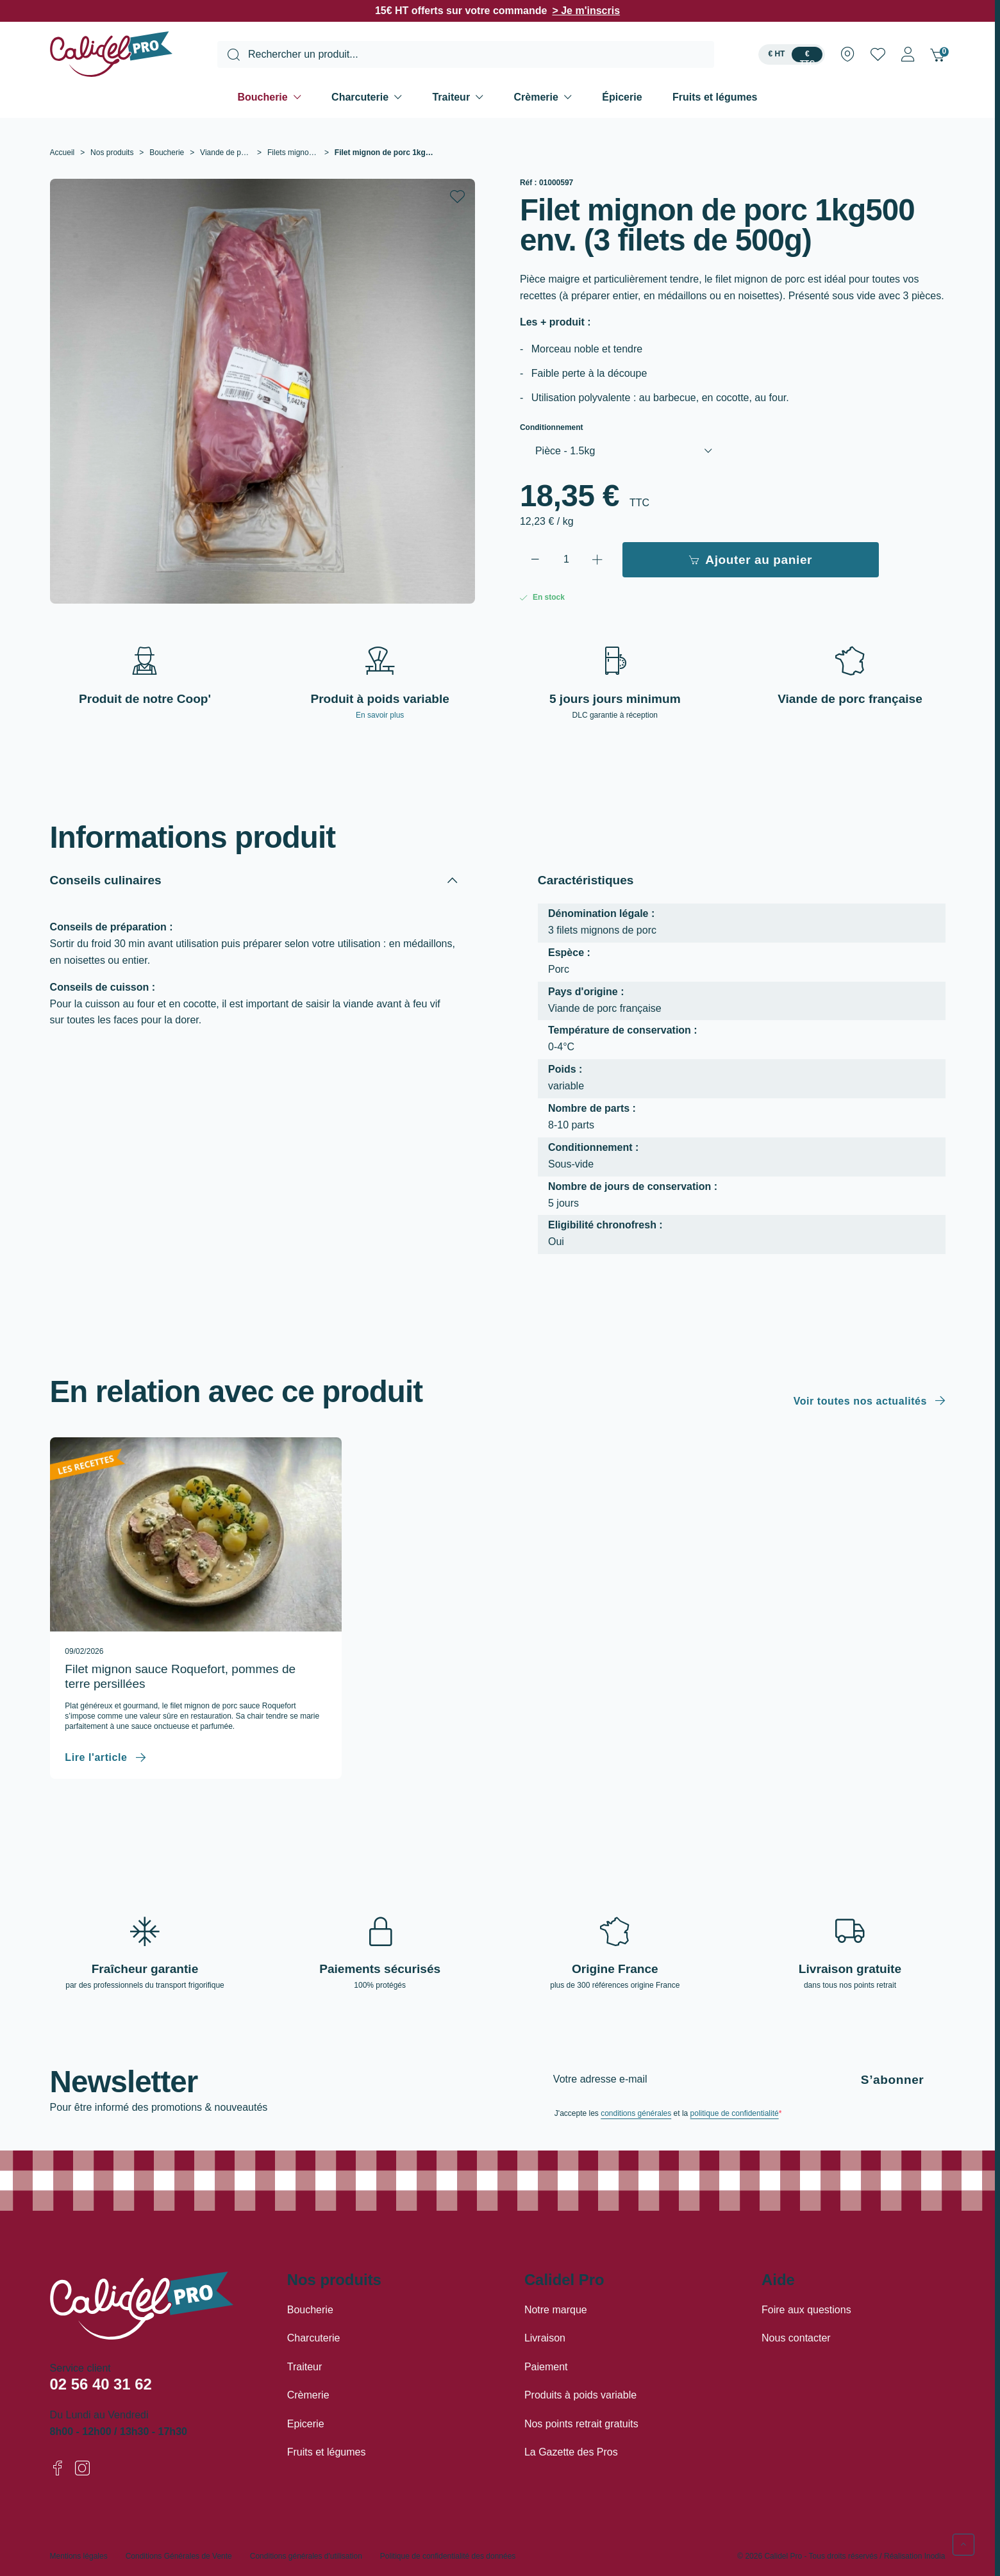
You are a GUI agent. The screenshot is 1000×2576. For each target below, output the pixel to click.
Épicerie (622, 97)
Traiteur (451, 97)
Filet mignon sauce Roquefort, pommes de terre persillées (180, 1676)
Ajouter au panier (750, 559)
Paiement (546, 2366)
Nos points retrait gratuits (581, 2423)
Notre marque (555, 2309)
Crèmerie (536, 97)
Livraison (544, 2337)
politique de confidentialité (734, 2113)
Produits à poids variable (580, 2395)
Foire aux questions (806, 2309)
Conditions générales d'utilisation (306, 2556)
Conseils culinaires (106, 880)
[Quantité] (566, 559)
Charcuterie (359, 97)
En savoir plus (380, 715)
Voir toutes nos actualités (860, 1401)
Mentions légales (79, 2556)
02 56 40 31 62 (101, 2384)
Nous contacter (796, 2337)
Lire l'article (96, 1757)
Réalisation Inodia (914, 2556)
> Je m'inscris (586, 10)
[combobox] (465, 54)
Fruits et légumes (714, 97)
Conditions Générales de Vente (179, 2556)
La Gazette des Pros (571, 2452)
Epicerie (305, 2423)
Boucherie (262, 97)
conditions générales (636, 2113)
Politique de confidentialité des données (448, 2556)
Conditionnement (551, 428)
